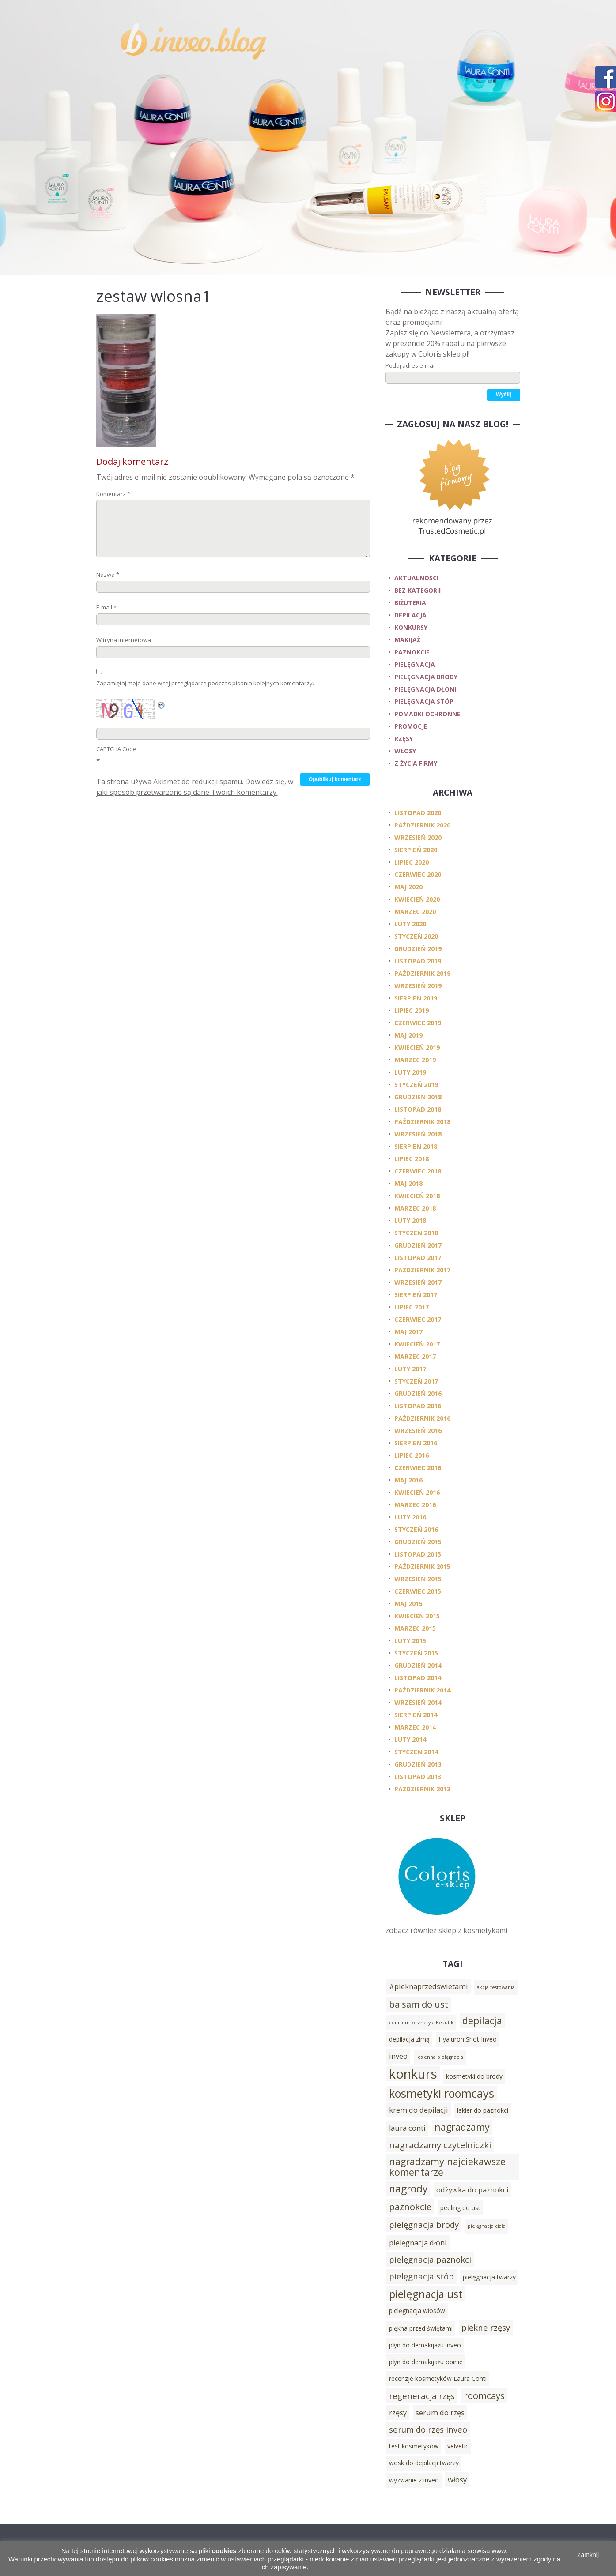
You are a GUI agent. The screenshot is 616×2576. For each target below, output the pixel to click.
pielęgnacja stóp (423, 701)
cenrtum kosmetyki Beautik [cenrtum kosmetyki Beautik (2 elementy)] (421, 2022)
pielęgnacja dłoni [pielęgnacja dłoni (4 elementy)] (418, 2243)
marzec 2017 (415, 1356)
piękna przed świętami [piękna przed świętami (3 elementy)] (421, 2328)
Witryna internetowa (123, 640)
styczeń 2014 (416, 1752)
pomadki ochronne (427, 714)
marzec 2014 (415, 1727)
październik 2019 (422, 973)
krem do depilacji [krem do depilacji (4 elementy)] (418, 2110)
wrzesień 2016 (418, 1430)
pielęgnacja (414, 664)
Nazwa (107, 575)
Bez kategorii (417, 590)
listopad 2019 (417, 961)
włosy (405, 751)
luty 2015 (410, 1640)
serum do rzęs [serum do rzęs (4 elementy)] (440, 2413)
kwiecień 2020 (417, 899)
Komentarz (113, 494)
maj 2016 (408, 1480)
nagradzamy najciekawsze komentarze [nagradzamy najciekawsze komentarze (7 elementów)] (447, 2166)
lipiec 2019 (411, 1010)
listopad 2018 (417, 1109)
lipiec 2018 (411, 1158)
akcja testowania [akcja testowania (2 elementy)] (496, 1987)
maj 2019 (408, 1035)
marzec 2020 (415, 911)
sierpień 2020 (415, 850)
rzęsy (403, 738)
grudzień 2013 (418, 1764)
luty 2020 (410, 924)
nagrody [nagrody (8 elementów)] (408, 2189)
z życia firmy (415, 763)
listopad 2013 (417, 1776)
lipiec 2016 (411, 1455)
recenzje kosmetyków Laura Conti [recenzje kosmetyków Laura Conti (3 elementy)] (438, 2378)
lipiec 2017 (411, 1307)
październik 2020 (422, 825)
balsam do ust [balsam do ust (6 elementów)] (418, 2004)
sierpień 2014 (415, 1715)
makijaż (407, 640)
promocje (410, 726)
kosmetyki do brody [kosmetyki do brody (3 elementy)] (474, 2076)
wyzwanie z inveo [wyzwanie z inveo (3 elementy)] (414, 2480)
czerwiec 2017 (417, 1319)
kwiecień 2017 (417, 1344)
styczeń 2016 (416, 1529)
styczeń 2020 (416, 936)
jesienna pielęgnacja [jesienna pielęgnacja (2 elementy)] (439, 2057)
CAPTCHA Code (116, 749)
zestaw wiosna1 (153, 296)
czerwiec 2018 (417, 1171)
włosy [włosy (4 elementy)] (457, 2480)
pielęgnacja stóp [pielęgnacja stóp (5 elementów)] (421, 2276)
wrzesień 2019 (418, 986)
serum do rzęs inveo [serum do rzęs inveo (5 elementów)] (428, 2429)
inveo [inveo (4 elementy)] (398, 2056)
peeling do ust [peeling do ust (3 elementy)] (460, 2208)
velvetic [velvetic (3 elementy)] (458, 2446)
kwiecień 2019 (417, 1047)
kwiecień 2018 (417, 1196)
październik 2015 (422, 1566)
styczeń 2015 (416, 1653)
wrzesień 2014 (418, 1702)
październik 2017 (422, 1270)
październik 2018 (422, 1121)
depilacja (410, 615)
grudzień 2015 (418, 1542)
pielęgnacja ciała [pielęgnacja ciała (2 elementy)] (487, 2226)
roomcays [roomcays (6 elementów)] (484, 2395)
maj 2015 (408, 1603)
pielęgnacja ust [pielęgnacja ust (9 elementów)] (426, 2293)
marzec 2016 (415, 1504)
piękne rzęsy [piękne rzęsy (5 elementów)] (485, 2327)
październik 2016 (422, 1418)
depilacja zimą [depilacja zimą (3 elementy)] (409, 2039)
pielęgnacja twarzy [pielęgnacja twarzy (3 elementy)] (489, 2277)
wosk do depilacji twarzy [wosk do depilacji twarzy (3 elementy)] (424, 2463)
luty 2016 (410, 1517)
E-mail (106, 607)
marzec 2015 (415, 1628)
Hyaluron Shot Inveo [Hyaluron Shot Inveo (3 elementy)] (467, 2039)
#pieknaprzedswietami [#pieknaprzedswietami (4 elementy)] (428, 1986)
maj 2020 (408, 887)
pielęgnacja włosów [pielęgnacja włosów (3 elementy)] (417, 2310)
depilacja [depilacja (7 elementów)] (482, 2020)
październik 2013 (422, 1789)
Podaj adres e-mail (410, 365)
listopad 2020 (417, 813)
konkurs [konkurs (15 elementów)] (413, 2073)
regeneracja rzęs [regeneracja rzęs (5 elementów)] (422, 2395)
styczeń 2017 (416, 1381)
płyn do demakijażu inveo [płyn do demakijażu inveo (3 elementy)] (425, 2345)
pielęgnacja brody (425, 677)
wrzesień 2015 (418, 1579)
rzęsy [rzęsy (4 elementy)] (398, 2413)
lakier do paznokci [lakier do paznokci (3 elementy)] (482, 2110)
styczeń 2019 (416, 1084)
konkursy (410, 627)
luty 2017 (410, 1369)
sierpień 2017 (415, 1294)
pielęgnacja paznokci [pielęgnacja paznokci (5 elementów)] (430, 2259)
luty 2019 (410, 1072)
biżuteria (410, 602)
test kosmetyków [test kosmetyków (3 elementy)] (413, 2446)
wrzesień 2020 (418, 837)
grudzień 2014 (418, 1665)
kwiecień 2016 (417, 1492)
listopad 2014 (417, 1677)
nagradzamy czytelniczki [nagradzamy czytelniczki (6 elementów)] (440, 2145)
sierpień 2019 (415, 998)
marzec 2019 (415, 1060)
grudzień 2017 (418, 1245)
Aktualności (416, 578)
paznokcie (412, 652)
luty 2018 (410, 1220)
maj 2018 (408, 1183)
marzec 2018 (415, 1208)
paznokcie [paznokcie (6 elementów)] (410, 2206)
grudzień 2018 (418, 1097)
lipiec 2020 (411, 862)
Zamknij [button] (588, 2554)
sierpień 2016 (415, 1443)
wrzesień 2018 (418, 1134)
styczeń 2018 (416, 1233)
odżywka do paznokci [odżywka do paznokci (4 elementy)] (472, 2190)
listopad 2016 (417, 1406)
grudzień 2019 (418, 948)
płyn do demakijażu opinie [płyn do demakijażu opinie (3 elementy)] (426, 2362)
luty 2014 (410, 1739)
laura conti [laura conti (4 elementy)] (407, 2128)
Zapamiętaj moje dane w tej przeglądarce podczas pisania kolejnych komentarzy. (205, 683)
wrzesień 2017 (418, 1282)
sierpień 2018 (415, 1146)
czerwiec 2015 (417, 1591)
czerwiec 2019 (417, 1023)
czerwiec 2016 (417, 1467)
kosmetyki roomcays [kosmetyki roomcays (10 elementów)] (441, 2093)
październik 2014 (422, 1690)
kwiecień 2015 (417, 1616)
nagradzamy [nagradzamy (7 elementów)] (462, 2127)
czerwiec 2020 (417, 874)
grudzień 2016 (418, 1393)
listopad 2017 (417, 1257)
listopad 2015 (417, 1554)
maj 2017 (408, 1331)
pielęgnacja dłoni (425, 689)
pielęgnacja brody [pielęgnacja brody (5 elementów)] (424, 2224)
